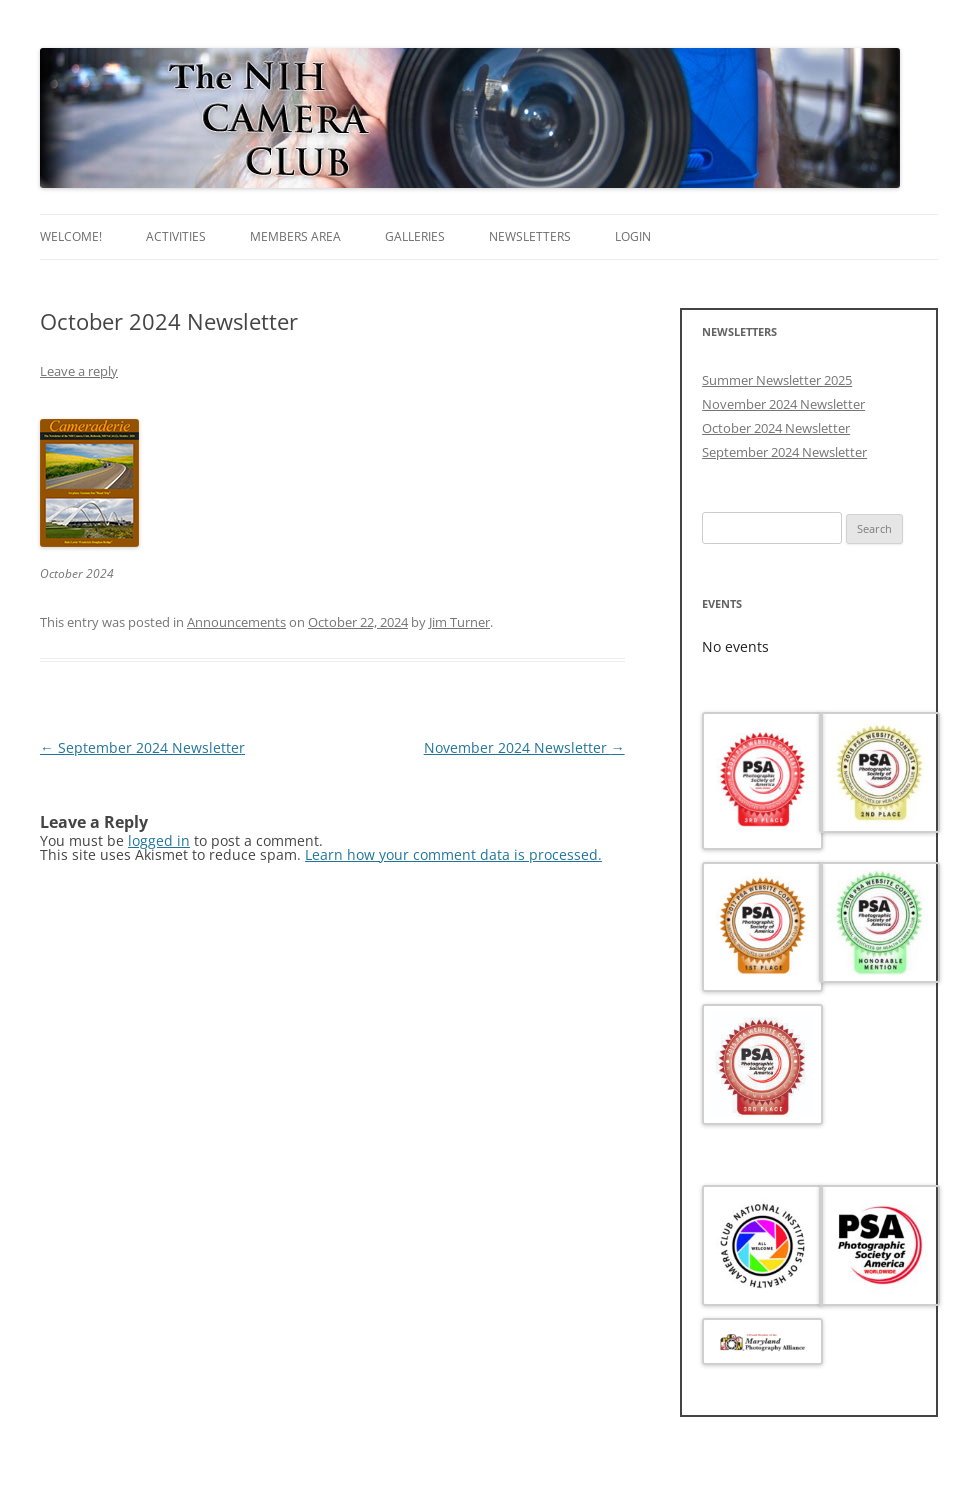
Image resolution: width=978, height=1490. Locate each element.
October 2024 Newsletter (776, 428)
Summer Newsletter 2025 (777, 380)
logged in (159, 840)
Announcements (236, 622)
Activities (176, 236)
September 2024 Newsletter (142, 747)
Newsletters (530, 236)
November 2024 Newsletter (524, 747)
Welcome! (71, 236)
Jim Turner (459, 622)
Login (633, 236)
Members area (295, 236)
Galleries (415, 236)
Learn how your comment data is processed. (453, 854)
